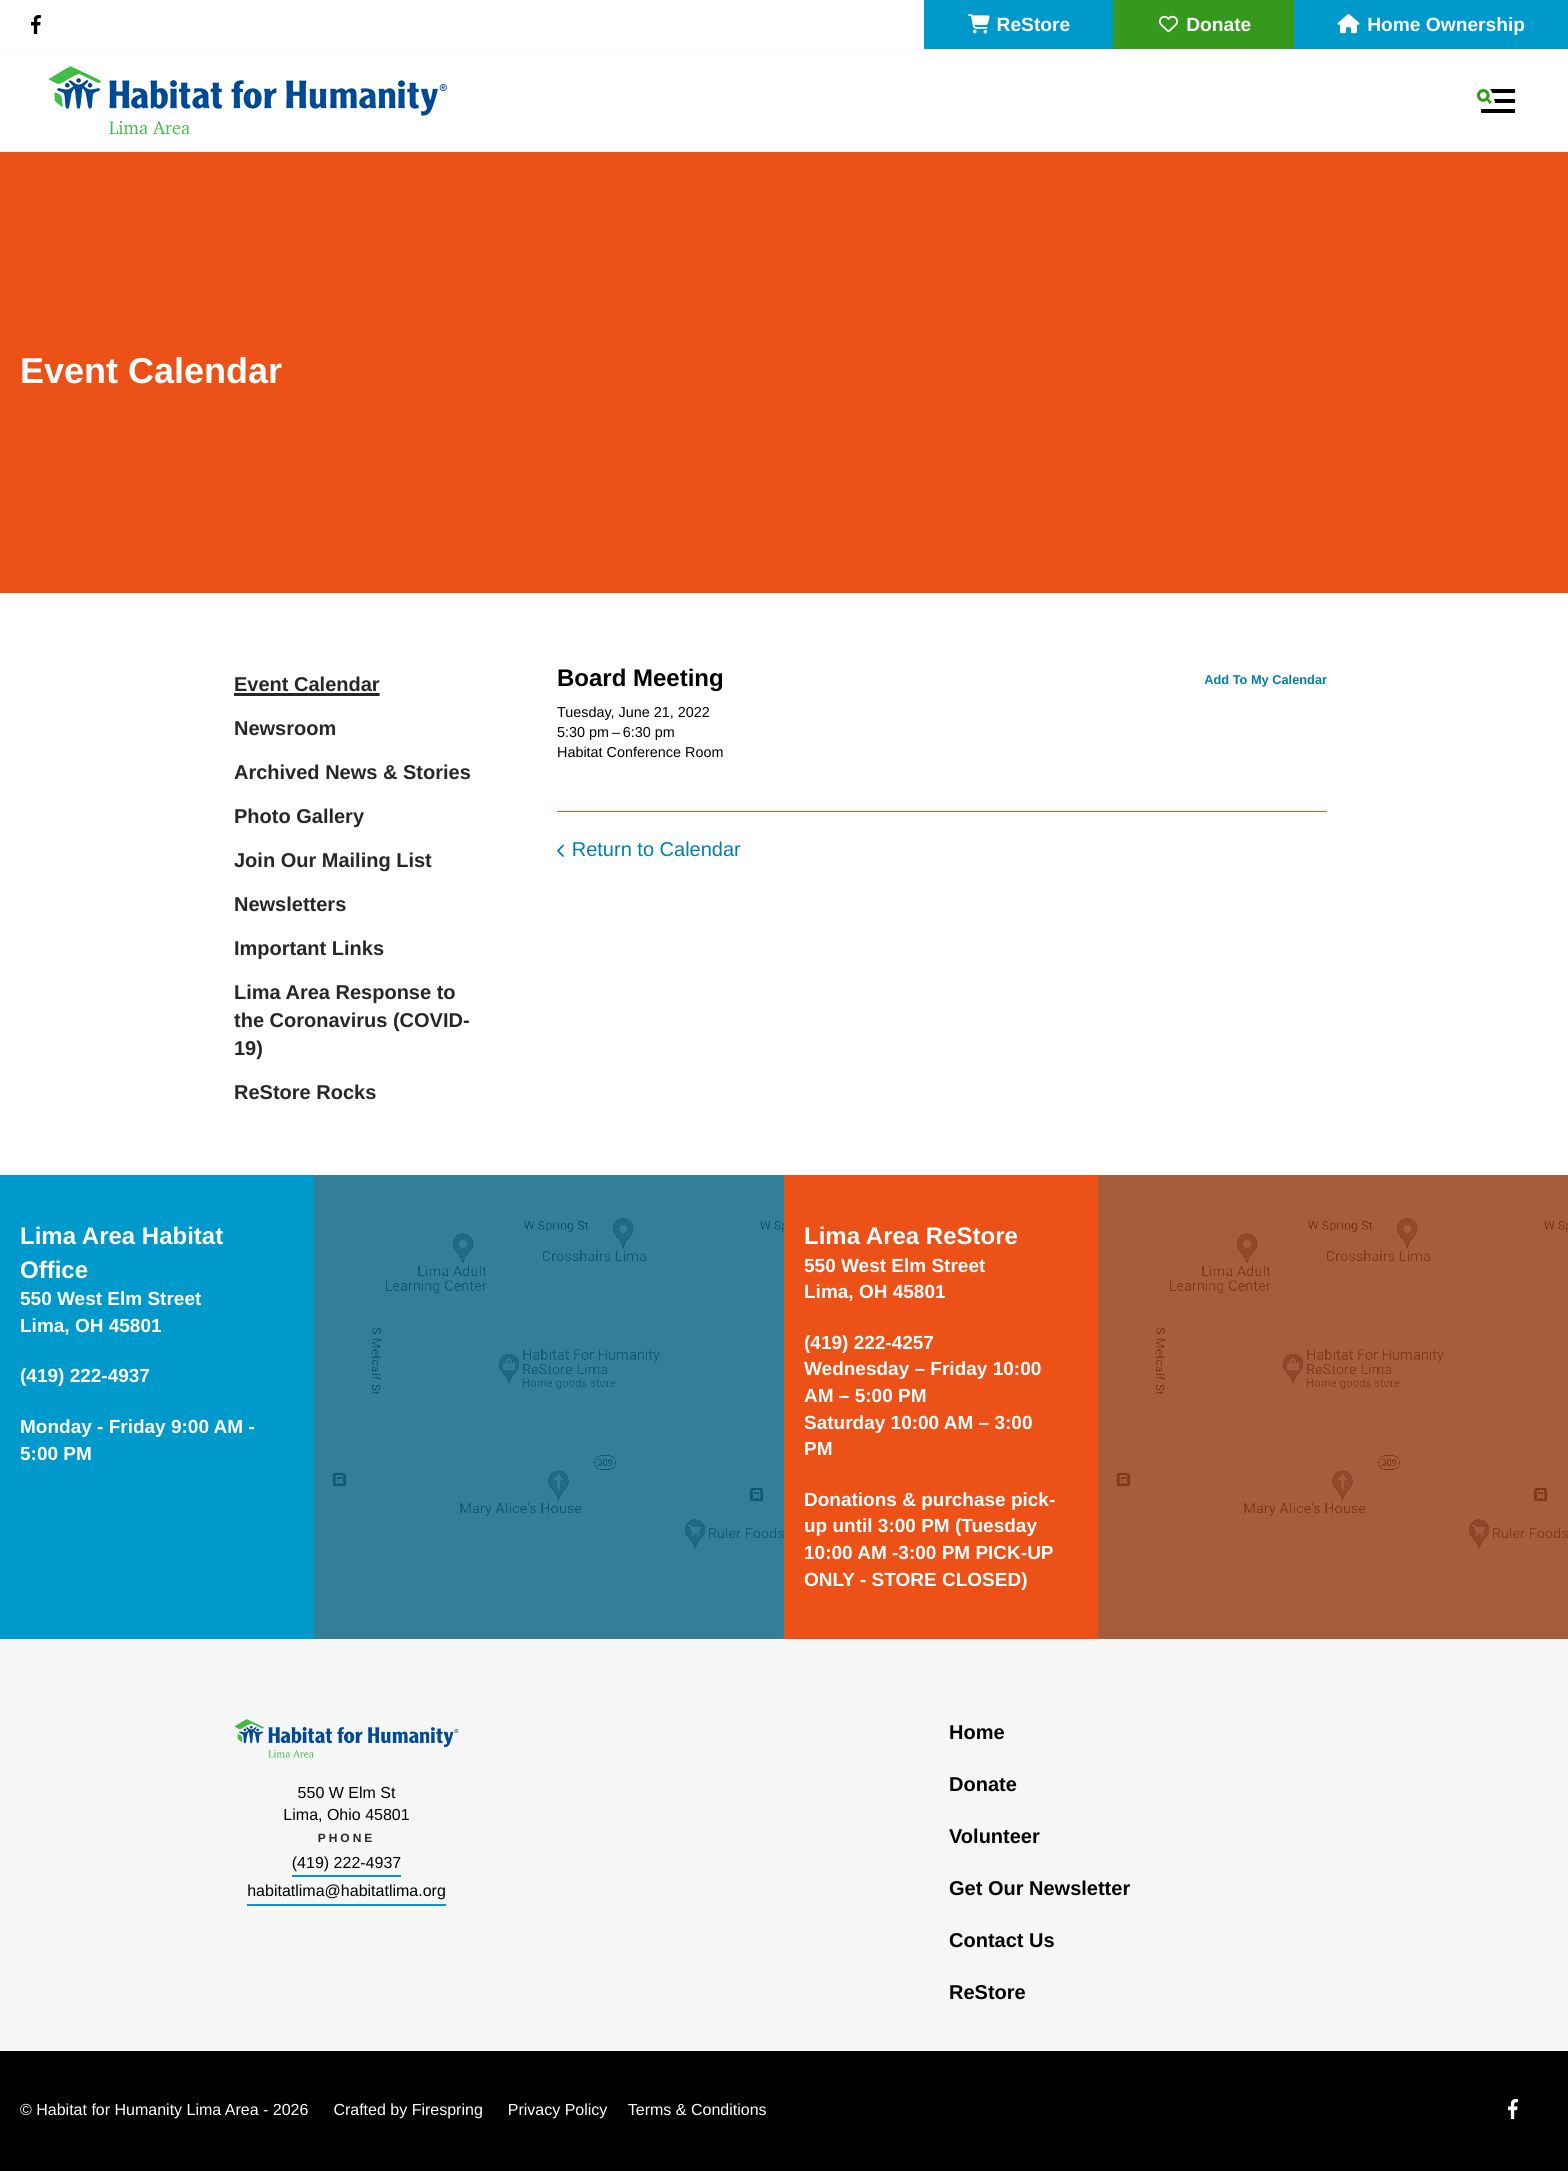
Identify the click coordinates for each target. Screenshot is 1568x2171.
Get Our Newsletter (1039, 1889)
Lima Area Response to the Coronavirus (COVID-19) (352, 1021)
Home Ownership (1431, 25)
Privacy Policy (558, 2110)
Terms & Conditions (697, 2110)
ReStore (1019, 25)
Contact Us (1002, 1941)
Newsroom (285, 729)
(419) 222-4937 (346, 1863)
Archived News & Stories (352, 773)
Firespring (447, 2110)
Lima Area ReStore (911, 1236)
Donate (1203, 25)
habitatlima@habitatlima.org (346, 1891)
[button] (1496, 101)
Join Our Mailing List (333, 861)
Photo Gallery (299, 817)
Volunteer (994, 1837)
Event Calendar (307, 685)
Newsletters (290, 905)
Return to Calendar (656, 850)
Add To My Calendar (1265, 679)
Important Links (309, 949)
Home (977, 1733)
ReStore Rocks (305, 1093)
